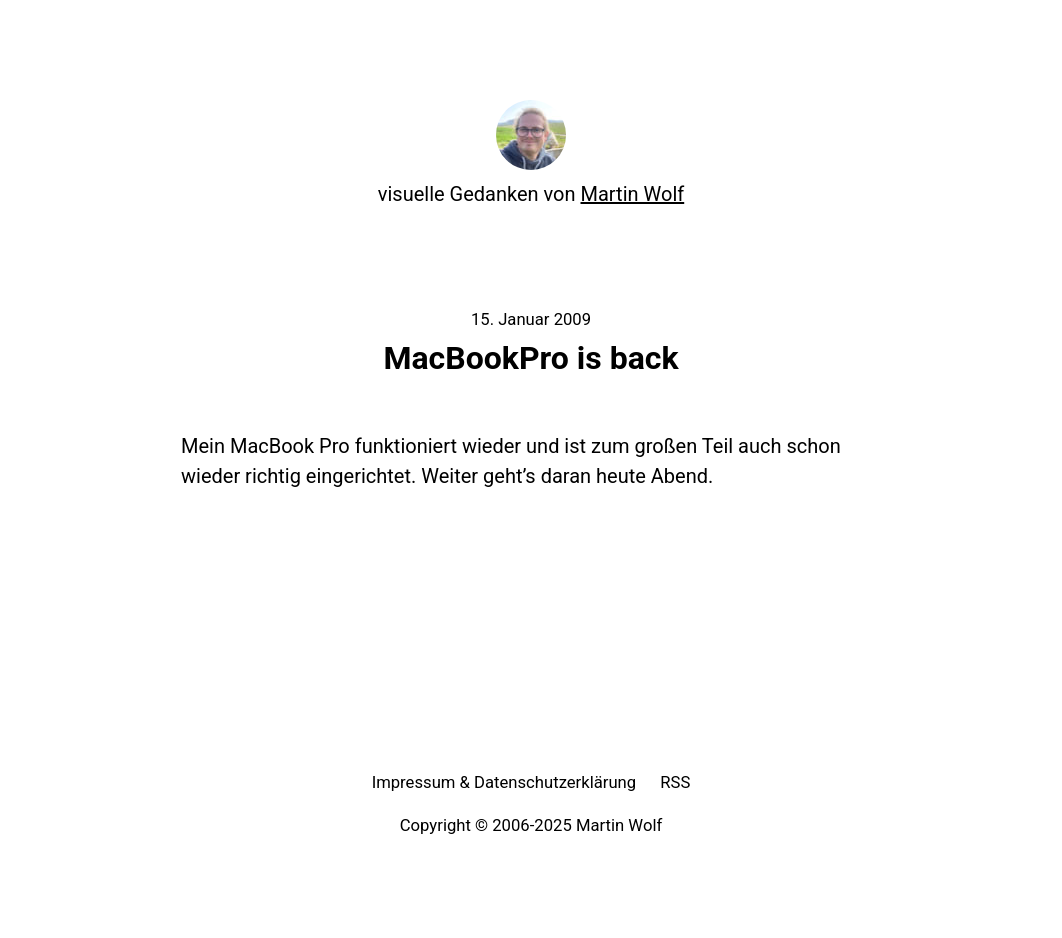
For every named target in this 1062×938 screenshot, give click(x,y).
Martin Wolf (633, 194)
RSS (675, 782)
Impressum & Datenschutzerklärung (504, 782)
